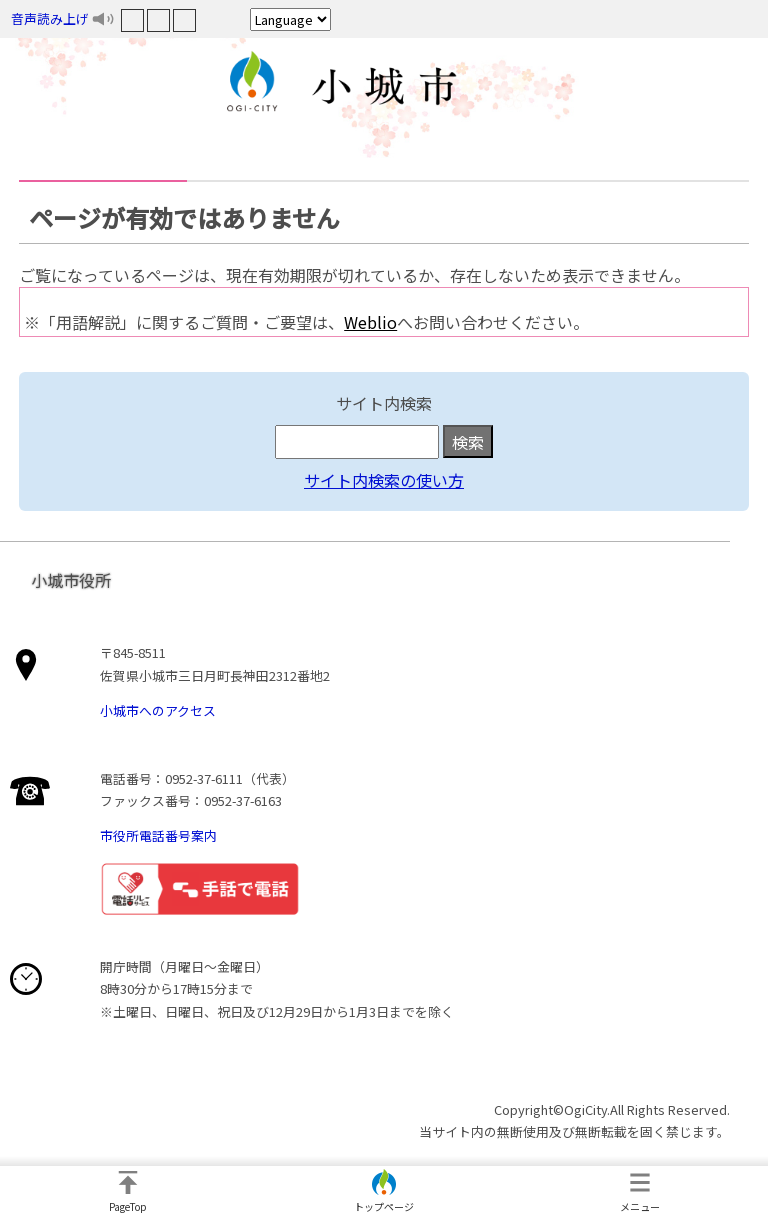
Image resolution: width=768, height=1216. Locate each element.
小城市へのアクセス (158, 710)
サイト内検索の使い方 (384, 480)
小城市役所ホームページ (384, 85)
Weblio (370, 322)
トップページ (384, 1206)
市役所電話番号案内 (158, 835)
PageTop (128, 1206)
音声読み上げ (50, 18)
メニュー (640, 1206)
